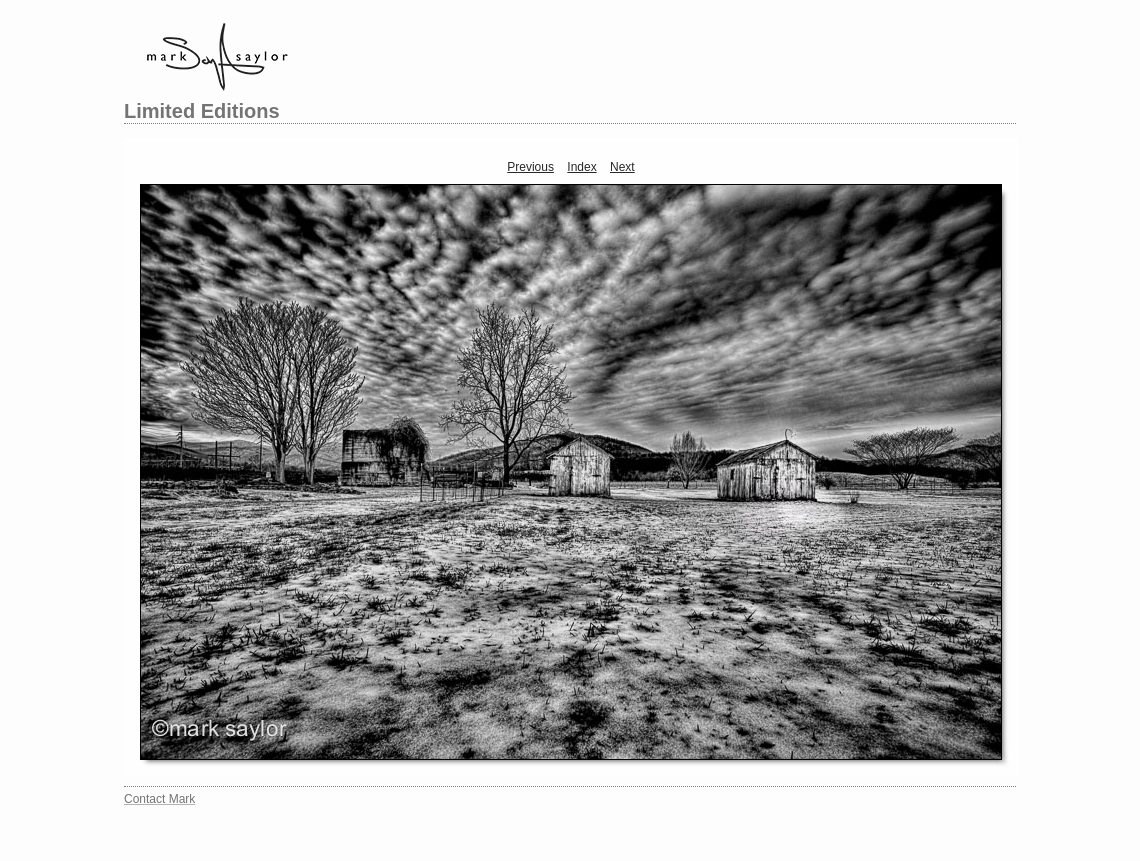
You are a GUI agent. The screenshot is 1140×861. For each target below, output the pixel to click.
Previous (530, 167)
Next (622, 167)
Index (581, 167)
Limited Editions (202, 111)
